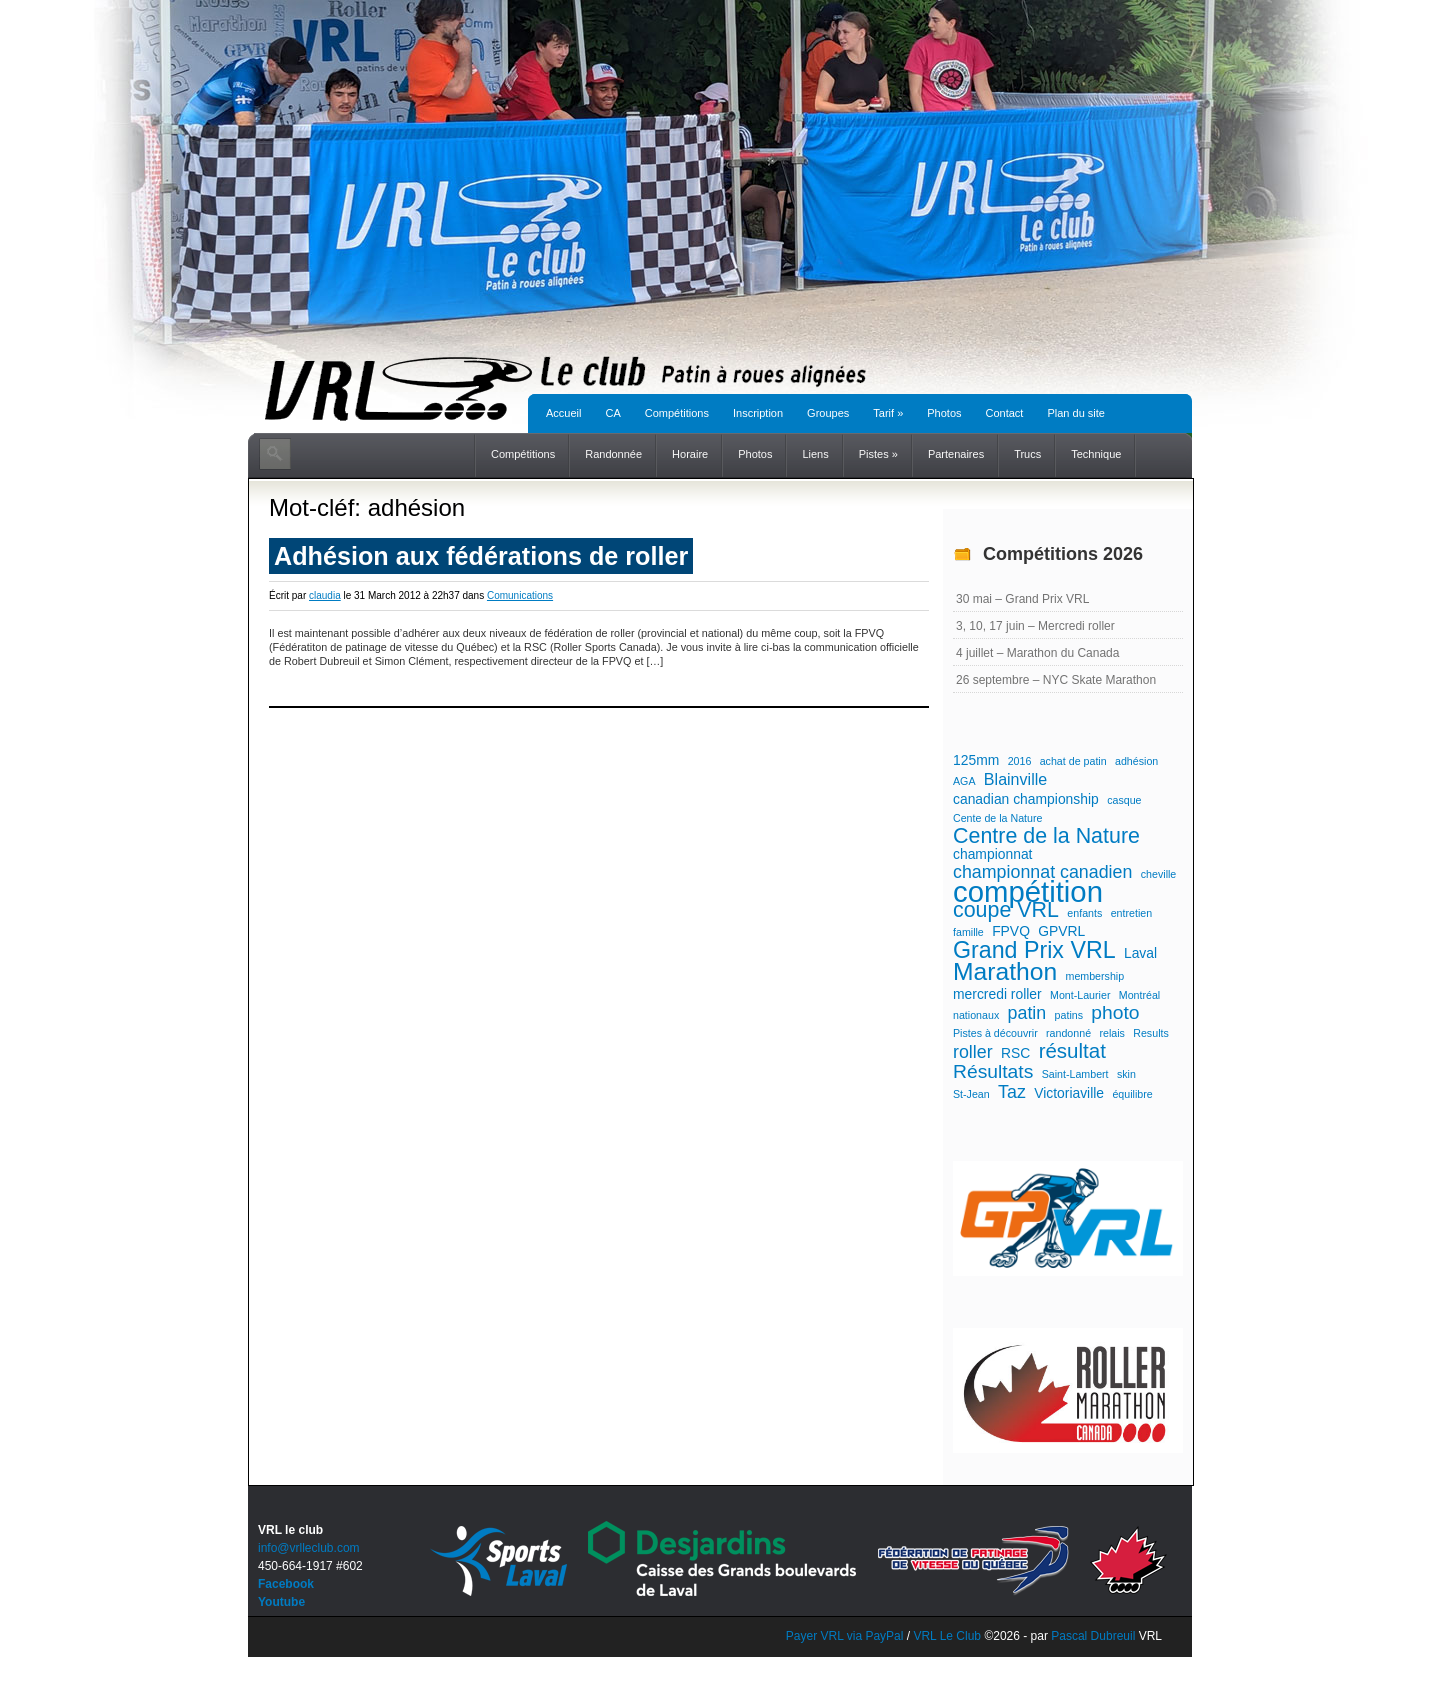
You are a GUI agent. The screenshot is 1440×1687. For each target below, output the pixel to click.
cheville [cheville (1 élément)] (1159, 874)
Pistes (878, 454)
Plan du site (1075, 413)
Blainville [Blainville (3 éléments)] (1015, 779)
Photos (944, 413)
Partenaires (956, 454)
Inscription (758, 413)
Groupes (828, 413)
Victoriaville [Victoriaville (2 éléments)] (1069, 1093)
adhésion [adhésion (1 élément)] (1136, 761)
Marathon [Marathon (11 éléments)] (1005, 972)
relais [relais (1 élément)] (1111, 1033)
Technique (1096, 454)
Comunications (520, 595)
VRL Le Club (948, 1636)
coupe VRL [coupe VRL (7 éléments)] (1006, 910)
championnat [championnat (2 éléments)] (992, 854)
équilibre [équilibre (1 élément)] (1132, 1094)
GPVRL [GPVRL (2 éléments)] (1061, 931)
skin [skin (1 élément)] (1126, 1074)
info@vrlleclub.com (309, 1548)
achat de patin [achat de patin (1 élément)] (1073, 761)
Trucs (1027, 454)
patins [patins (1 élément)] (1069, 1015)
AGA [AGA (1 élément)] (964, 781)
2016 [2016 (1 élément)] (1020, 761)
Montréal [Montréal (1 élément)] (1139, 995)
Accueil (563, 413)
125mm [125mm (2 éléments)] (976, 760)
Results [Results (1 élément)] (1151, 1033)
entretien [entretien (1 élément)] (1131, 913)
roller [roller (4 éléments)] (973, 1052)
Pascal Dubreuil (1093, 1636)
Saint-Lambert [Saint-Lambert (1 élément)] (1075, 1074)
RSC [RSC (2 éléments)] (1015, 1053)
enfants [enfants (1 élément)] (1084, 913)
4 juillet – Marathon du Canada (1037, 653)
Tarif (888, 413)
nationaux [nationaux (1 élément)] (976, 1015)
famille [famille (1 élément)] (968, 932)
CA (612, 413)
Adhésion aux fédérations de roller (481, 556)
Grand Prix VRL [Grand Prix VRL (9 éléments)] (1034, 950)
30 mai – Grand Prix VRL (1022, 599)
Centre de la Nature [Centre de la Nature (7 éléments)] (1046, 836)
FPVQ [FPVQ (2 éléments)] (1011, 931)
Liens (815, 454)
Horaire (690, 454)
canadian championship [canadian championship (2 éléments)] (1026, 799)
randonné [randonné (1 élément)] (1068, 1033)
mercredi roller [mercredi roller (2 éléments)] (997, 994)
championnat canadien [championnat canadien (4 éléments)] (1042, 872)
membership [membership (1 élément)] (1095, 976)
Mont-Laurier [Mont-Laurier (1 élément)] (1080, 995)
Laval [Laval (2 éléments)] (1140, 953)
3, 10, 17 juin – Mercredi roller (1035, 626)
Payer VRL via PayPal (845, 1636)
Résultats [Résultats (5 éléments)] (993, 1072)
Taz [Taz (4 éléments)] (1012, 1092)
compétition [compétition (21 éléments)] (1028, 892)
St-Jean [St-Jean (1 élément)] (971, 1094)
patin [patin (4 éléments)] (1027, 1013)
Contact (1005, 413)
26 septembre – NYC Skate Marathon (1056, 680)
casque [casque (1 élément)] (1124, 800)
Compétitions (677, 413)
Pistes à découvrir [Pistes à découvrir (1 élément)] (995, 1033)
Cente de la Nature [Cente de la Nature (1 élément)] (997, 818)
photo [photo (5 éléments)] (1115, 1013)
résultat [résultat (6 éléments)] (1072, 1051)
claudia (325, 595)
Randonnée (613, 454)
